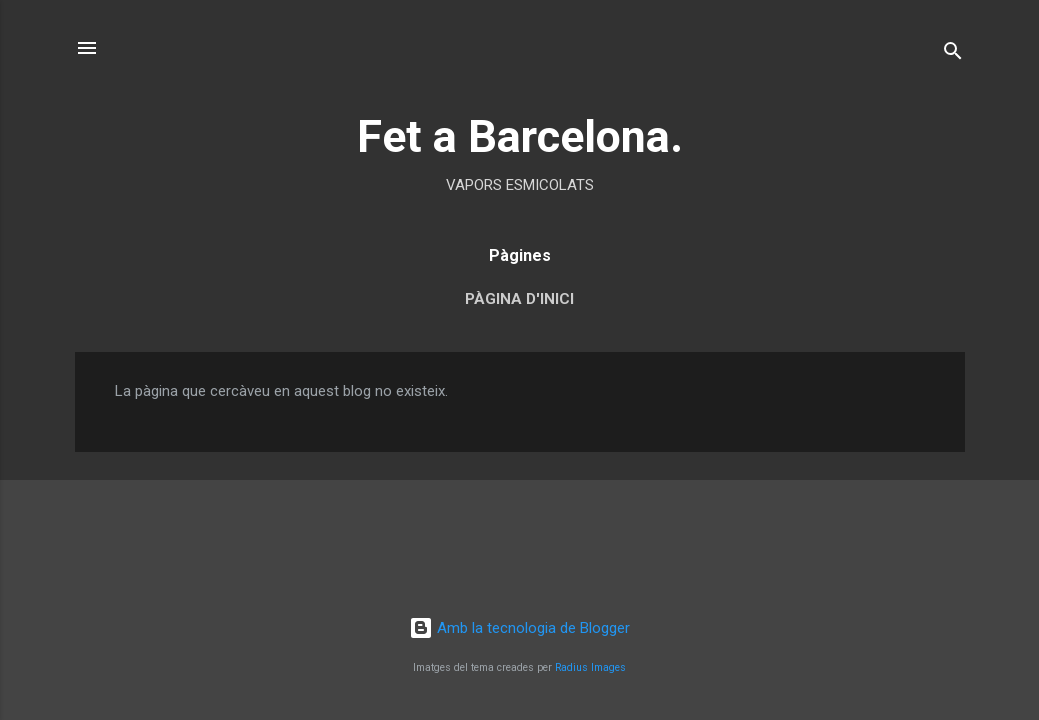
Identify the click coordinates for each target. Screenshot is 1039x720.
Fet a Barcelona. (520, 136)
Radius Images (590, 667)
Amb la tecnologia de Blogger (519, 628)
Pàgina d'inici (519, 299)
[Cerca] (953, 54)
